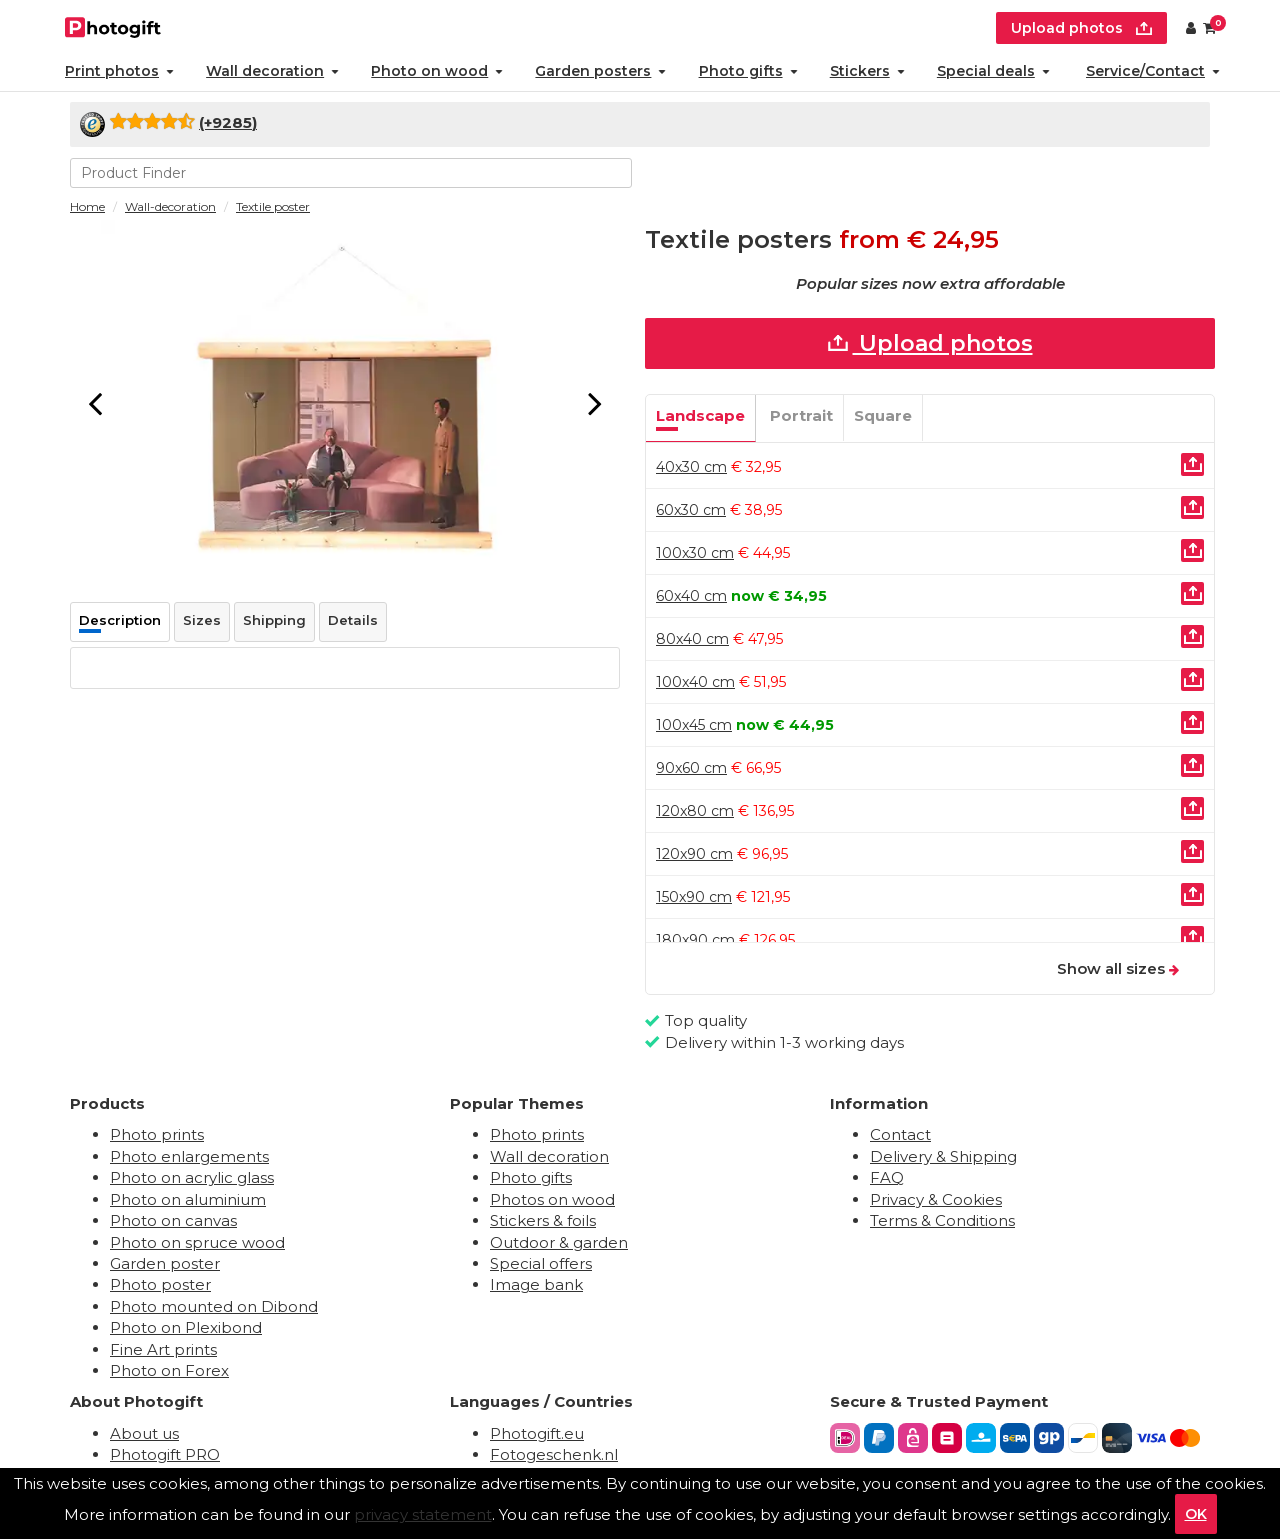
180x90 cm (695, 940)
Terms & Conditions (942, 1220)
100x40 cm (695, 682)
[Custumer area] (1191, 28)
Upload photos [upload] (1081, 28)
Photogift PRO (165, 1454)
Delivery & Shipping (943, 1156)
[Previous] (95, 403)
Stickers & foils (543, 1220)
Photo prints (157, 1134)
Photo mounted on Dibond (214, 1306)
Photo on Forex (169, 1370)
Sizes (202, 620)
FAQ (887, 1177)
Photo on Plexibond (186, 1327)
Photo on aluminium (188, 1199)
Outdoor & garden (559, 1242)
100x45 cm (694, 725)
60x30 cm (691, 510)
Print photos (119, 71)
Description (120, 620)
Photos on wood (552, 1199)
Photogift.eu (537, 1433)
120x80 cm (695, 811)
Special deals (993, 71)
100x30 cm (695, 553)
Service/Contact (1153, 71)
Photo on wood (437, 71)
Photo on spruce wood (197, 1242)
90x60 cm (691, 768)
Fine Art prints (163, 1349)
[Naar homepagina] (113, 25)
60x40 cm (691, 596)
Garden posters (600, 71)
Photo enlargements (189, 1156)
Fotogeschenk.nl (554, 1454)
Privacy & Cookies (936, 1199)
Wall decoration (272, 71)
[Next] (595, 403)
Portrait (801, 415)
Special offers (541, 1263)
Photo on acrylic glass (192, 1177)
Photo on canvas (173, 1220)
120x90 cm (694, 854)
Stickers (867, 71)
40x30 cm (691, 467)
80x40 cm (692, 639)
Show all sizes (1118, 968)
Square (883, 415)
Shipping (274, 620)
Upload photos (930, 343)
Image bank (536, 1284)
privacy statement (423, 1514)
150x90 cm (694, 897)
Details (353, 620)
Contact (900, 1134)
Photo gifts (748, 71)
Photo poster (160, 1284)
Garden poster (165, 1263)
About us (144, 1433)
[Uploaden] (1192, 464)
